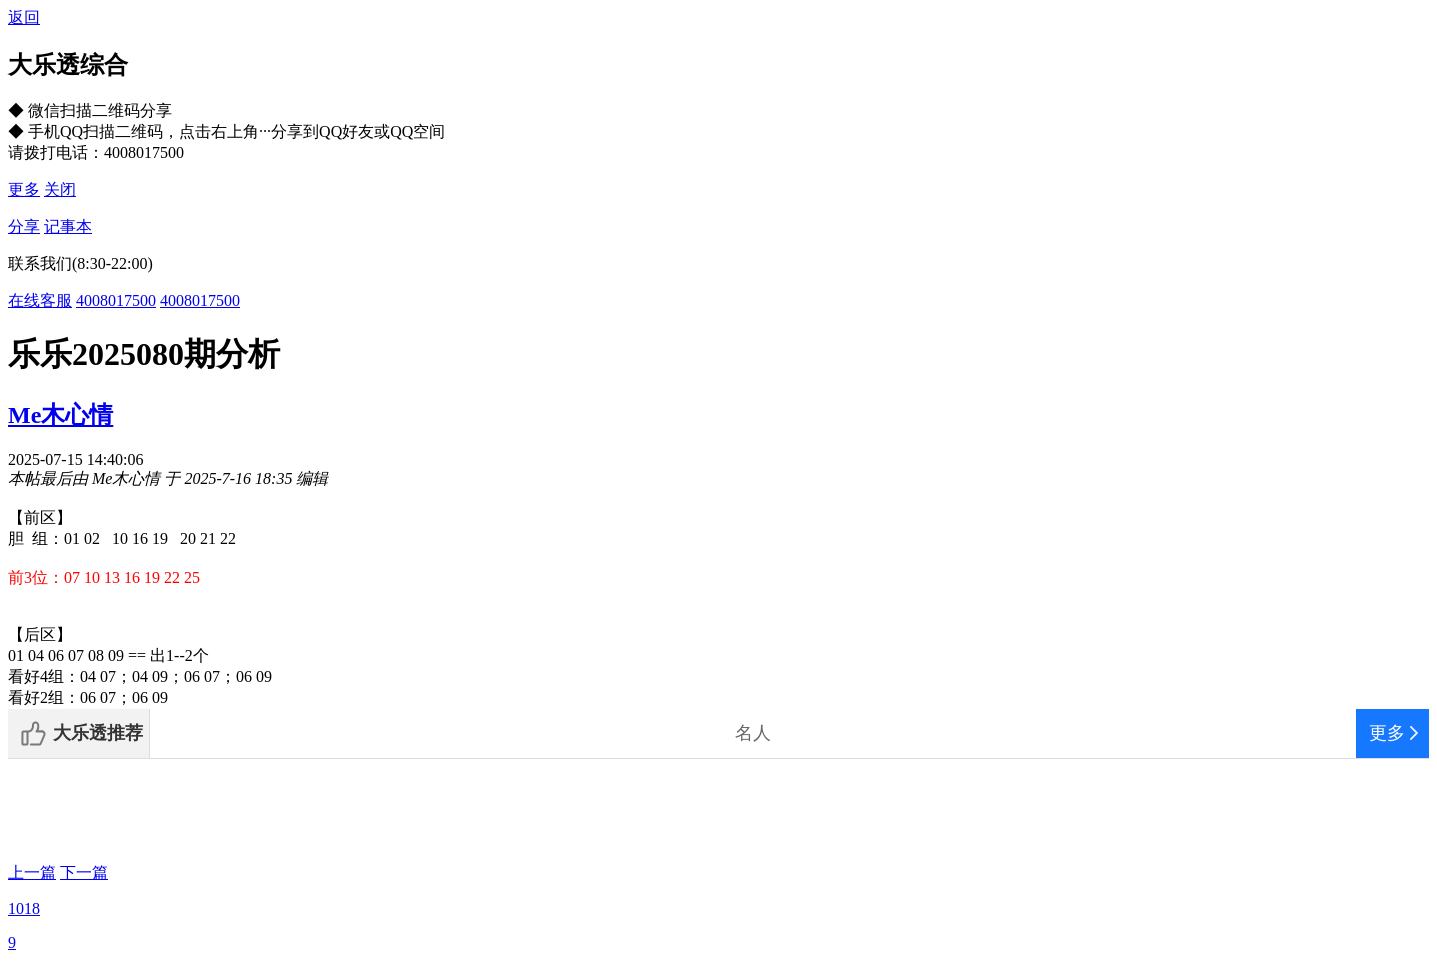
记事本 (68, 226)
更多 (24, 189)
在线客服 (40, 300)
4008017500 (116, 300)
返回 (24, 17)
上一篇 (32, 872)
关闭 (60, 189)
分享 (24, 226)
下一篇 (84, 872)
